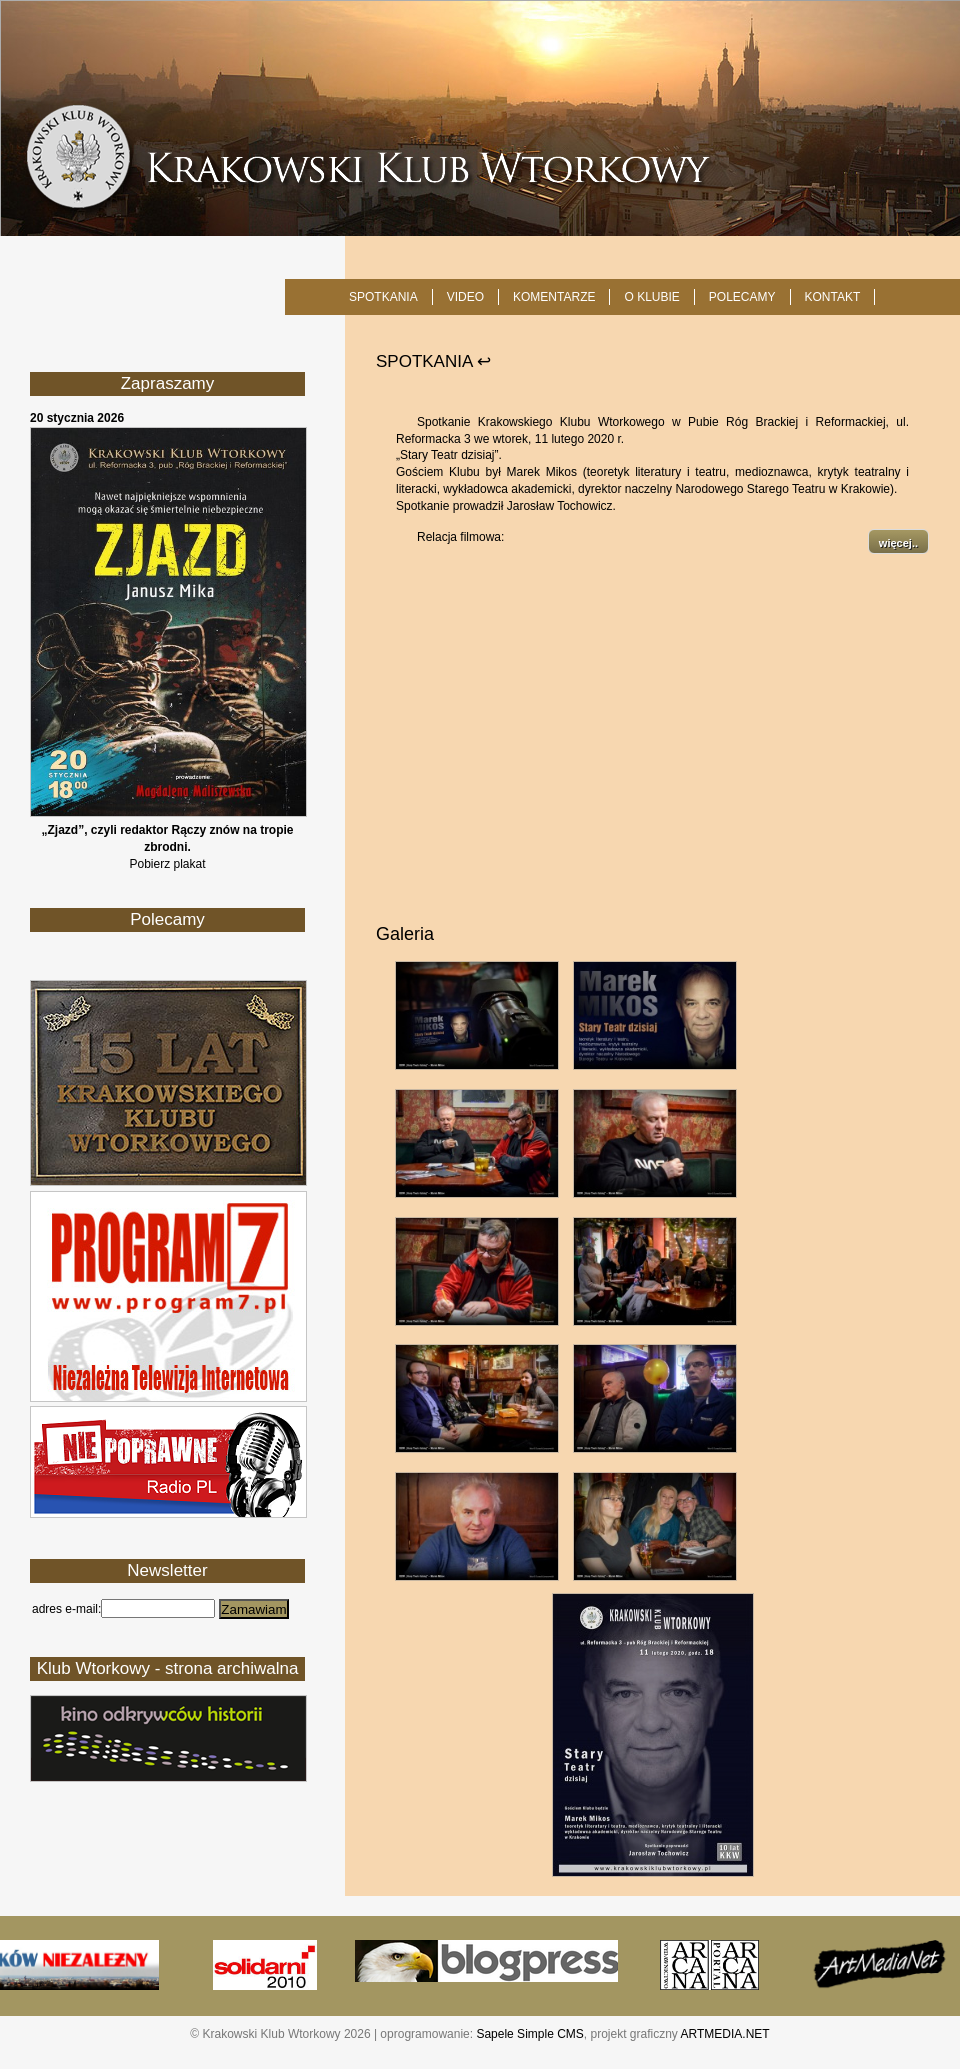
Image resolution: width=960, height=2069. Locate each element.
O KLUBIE (651, 297)
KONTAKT (833, 297)
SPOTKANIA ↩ (433, 361)
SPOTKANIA (383, 297)
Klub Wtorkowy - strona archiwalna (168, 1668)
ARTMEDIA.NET (725, 2034)
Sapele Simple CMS (529, 2034)
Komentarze (554, 297)
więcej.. (898, 543)
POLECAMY (742, 297)
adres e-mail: (66, 1609)
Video (465, 297)
